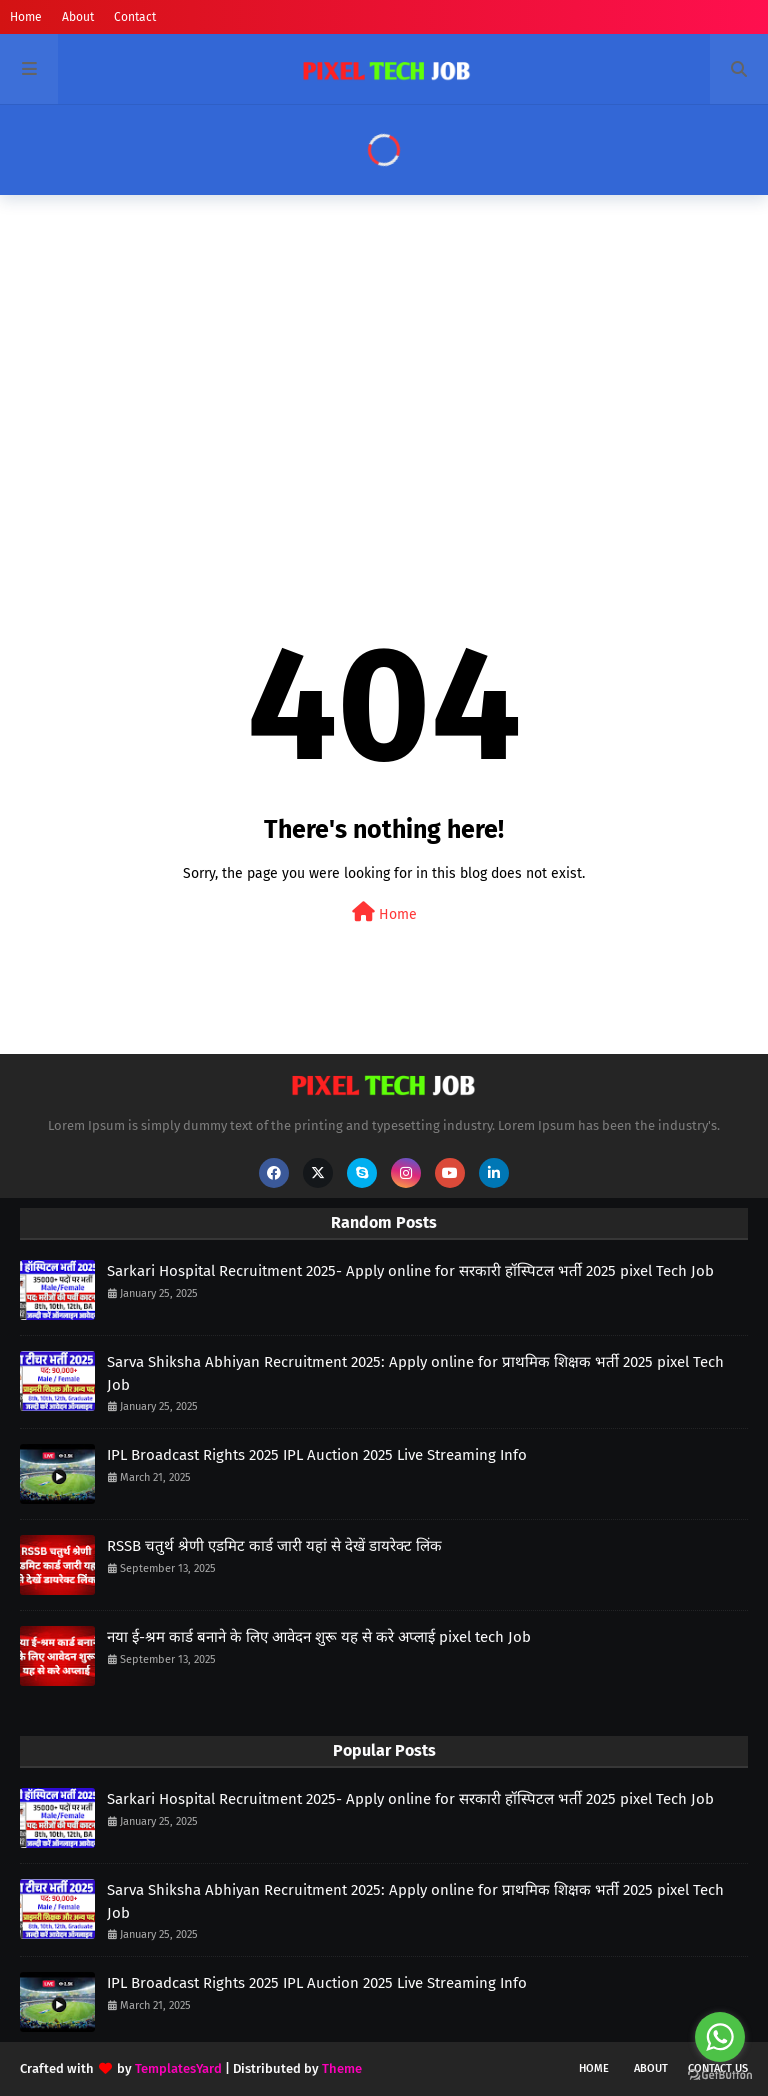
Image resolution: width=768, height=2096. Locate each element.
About (78, 17)
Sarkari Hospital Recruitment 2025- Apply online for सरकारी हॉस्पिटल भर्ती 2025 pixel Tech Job (410, 1271)
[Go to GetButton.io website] (720, 2075)
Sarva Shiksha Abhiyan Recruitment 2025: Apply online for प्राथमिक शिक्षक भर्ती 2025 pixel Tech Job (415, 1373)
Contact (135, 17)
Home (26, 17)
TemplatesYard (178, 2068)
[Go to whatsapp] (720, 2037)
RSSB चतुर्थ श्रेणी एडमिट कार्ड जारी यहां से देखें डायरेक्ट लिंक (274, 1546)
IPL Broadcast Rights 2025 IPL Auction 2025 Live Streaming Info (317, 1455)
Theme (342, 2068)
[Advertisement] (384, 365)
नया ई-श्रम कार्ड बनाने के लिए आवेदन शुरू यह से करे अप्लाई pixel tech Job (319, 1637)
